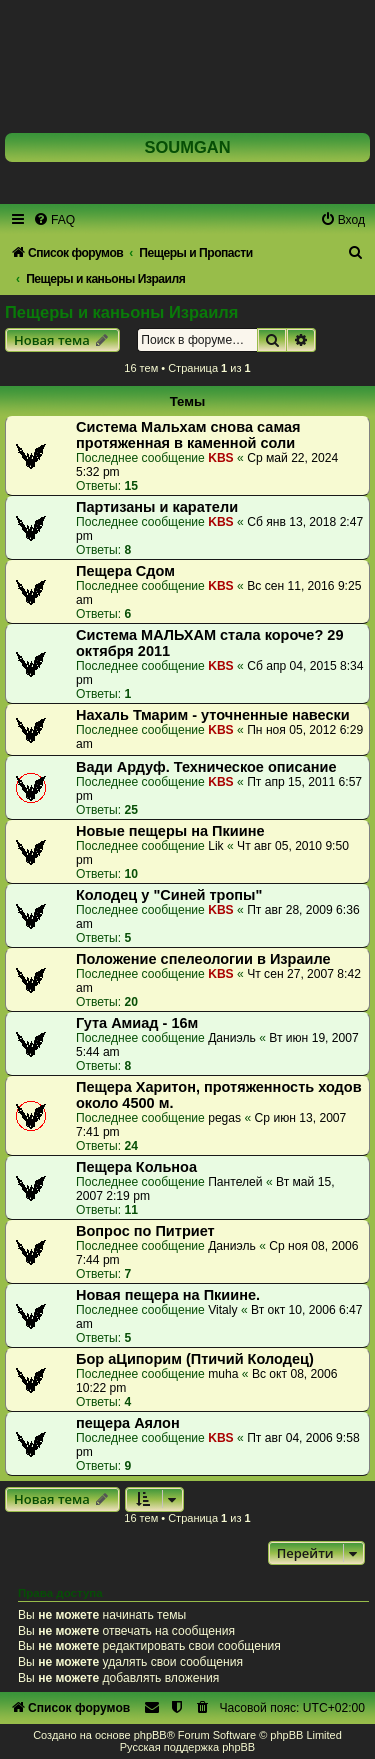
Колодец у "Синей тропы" (169, 895)
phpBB (150, 1735)
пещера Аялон (128, 1423)
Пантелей (235, 1182)
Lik (215, 846)
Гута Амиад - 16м (137, 1023)
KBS (221, 458)
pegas (224, 1118)
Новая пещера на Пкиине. (168, 1295)
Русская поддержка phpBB (187, 1747)
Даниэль (232, 1038)
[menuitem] (54, 220)
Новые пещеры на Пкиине (170, 831)
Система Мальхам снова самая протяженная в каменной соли (188, 435)
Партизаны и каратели (157, 507)
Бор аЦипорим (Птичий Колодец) (195, 1359)
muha (223, 1374)
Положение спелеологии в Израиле (203, 959)
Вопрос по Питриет (145, 1231)
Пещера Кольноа (136, 1167)
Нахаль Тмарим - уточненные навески (213, 715)
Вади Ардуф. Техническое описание (206, 767)
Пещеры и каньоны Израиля (121, 312)
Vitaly (222, 1310)
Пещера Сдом (125, 571)
